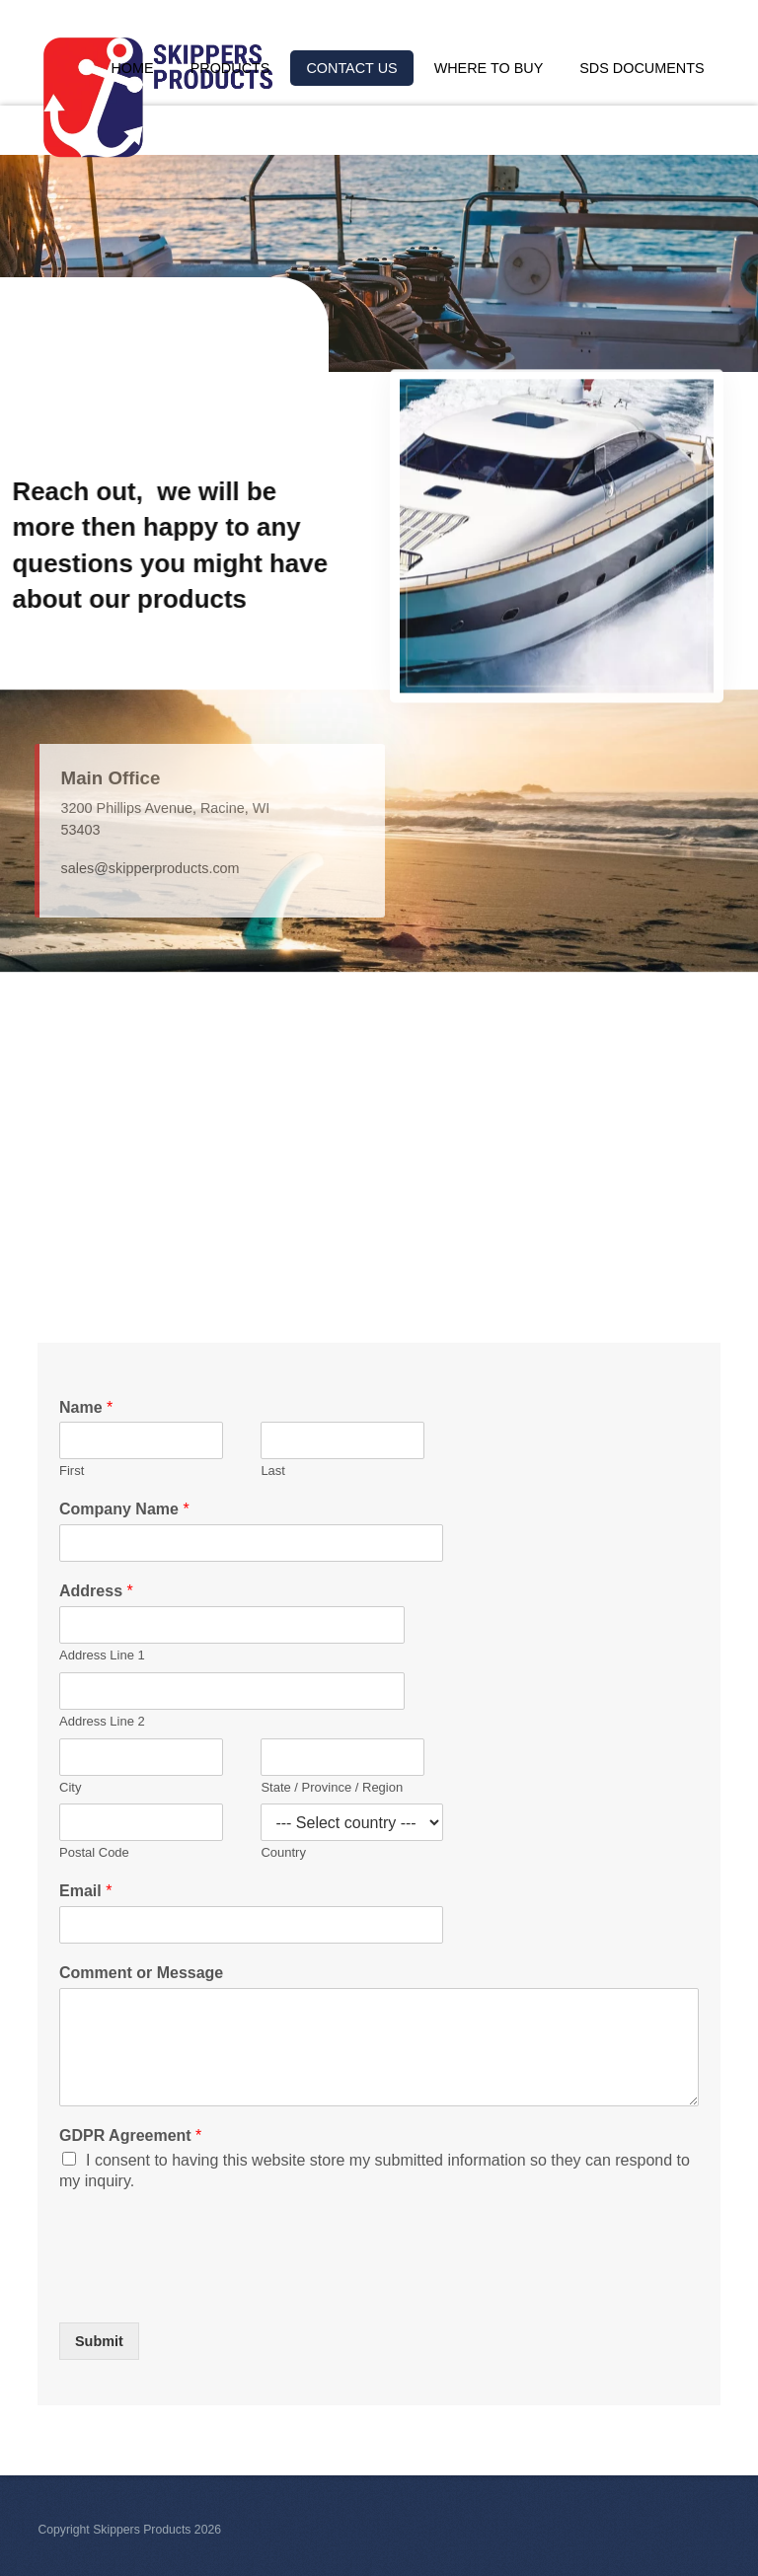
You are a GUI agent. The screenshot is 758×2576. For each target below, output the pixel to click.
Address (96, 1590)
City (70, 1787)
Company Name (124, 1509)
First (71, 1470)
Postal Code (94, 1853)
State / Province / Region (332, 1787)
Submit (99, 2341)
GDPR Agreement (130, 2135)
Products (230, 68)
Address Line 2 (102, 1721)
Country (283, 1853)
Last (273, 1470)
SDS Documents (641, 68)
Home (132, 68)
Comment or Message (141, 1972)
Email (85, 1890)
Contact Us (351, 68)
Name (86, 1407)
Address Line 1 (102, 1655)
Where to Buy (489, 68)
